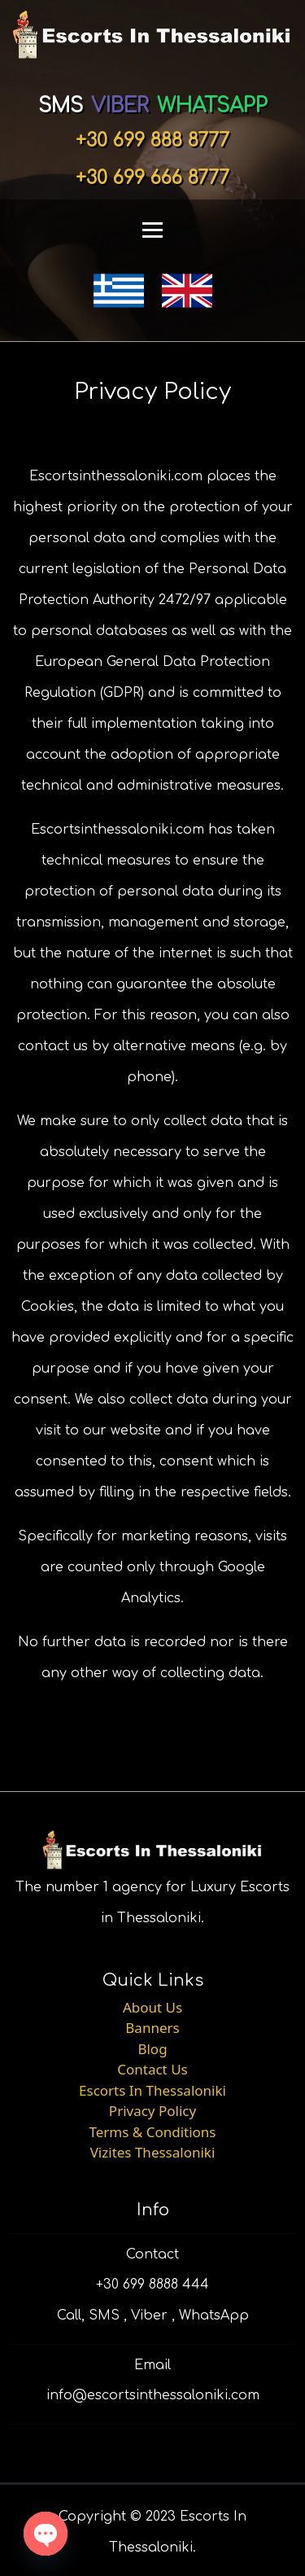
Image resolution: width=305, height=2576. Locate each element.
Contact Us (152, 2069)
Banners (152, 2027)
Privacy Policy (152, 2110)
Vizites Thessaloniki (153, 2152)
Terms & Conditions (152, 2132)
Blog (152, 2048)
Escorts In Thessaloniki (152, 2090)
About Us (152, 2007)
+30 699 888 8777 (152, 140)
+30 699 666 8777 (152, 178)
